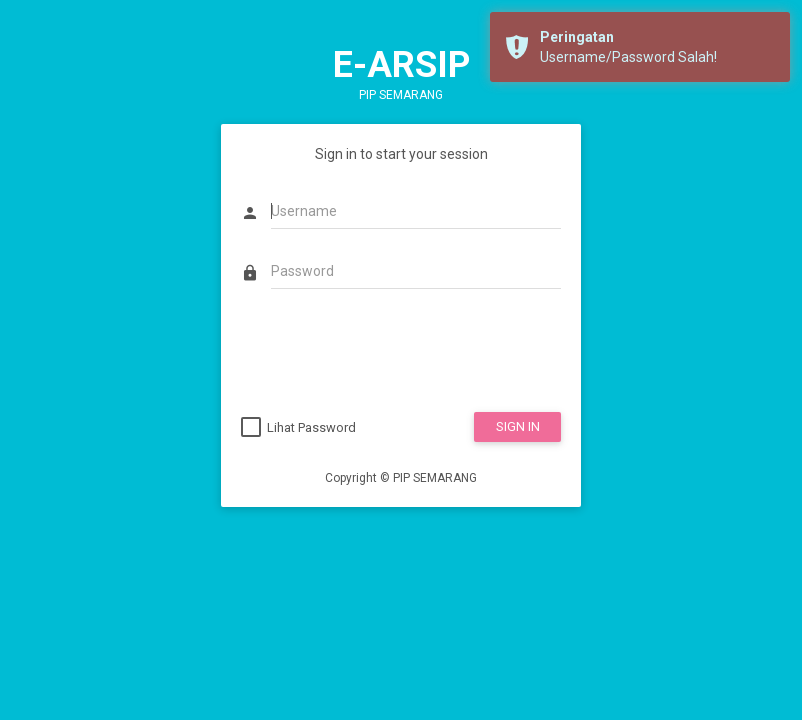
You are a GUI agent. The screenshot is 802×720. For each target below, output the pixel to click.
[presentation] (393, 353)
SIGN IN (518, 426)
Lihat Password (311, 427)
